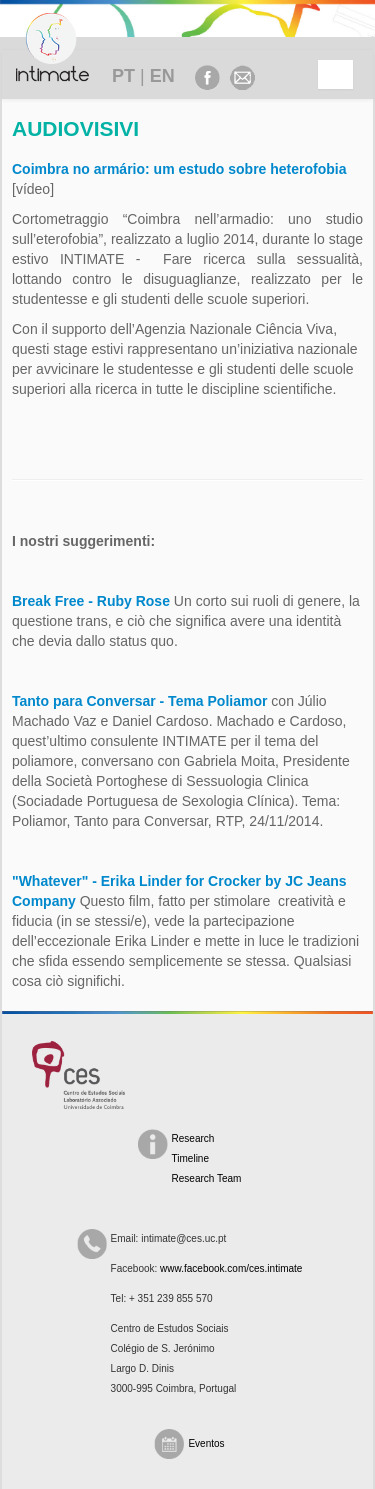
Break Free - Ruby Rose (91, 601)
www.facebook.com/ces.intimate (231, 1268)
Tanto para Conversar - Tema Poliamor (139, 701)
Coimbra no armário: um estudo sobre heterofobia (179, 169)
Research (193, 1138)
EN (162, 76)
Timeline (190, 1158)
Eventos (206, 1443)
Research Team (207, 1178)
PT (123, 76)
